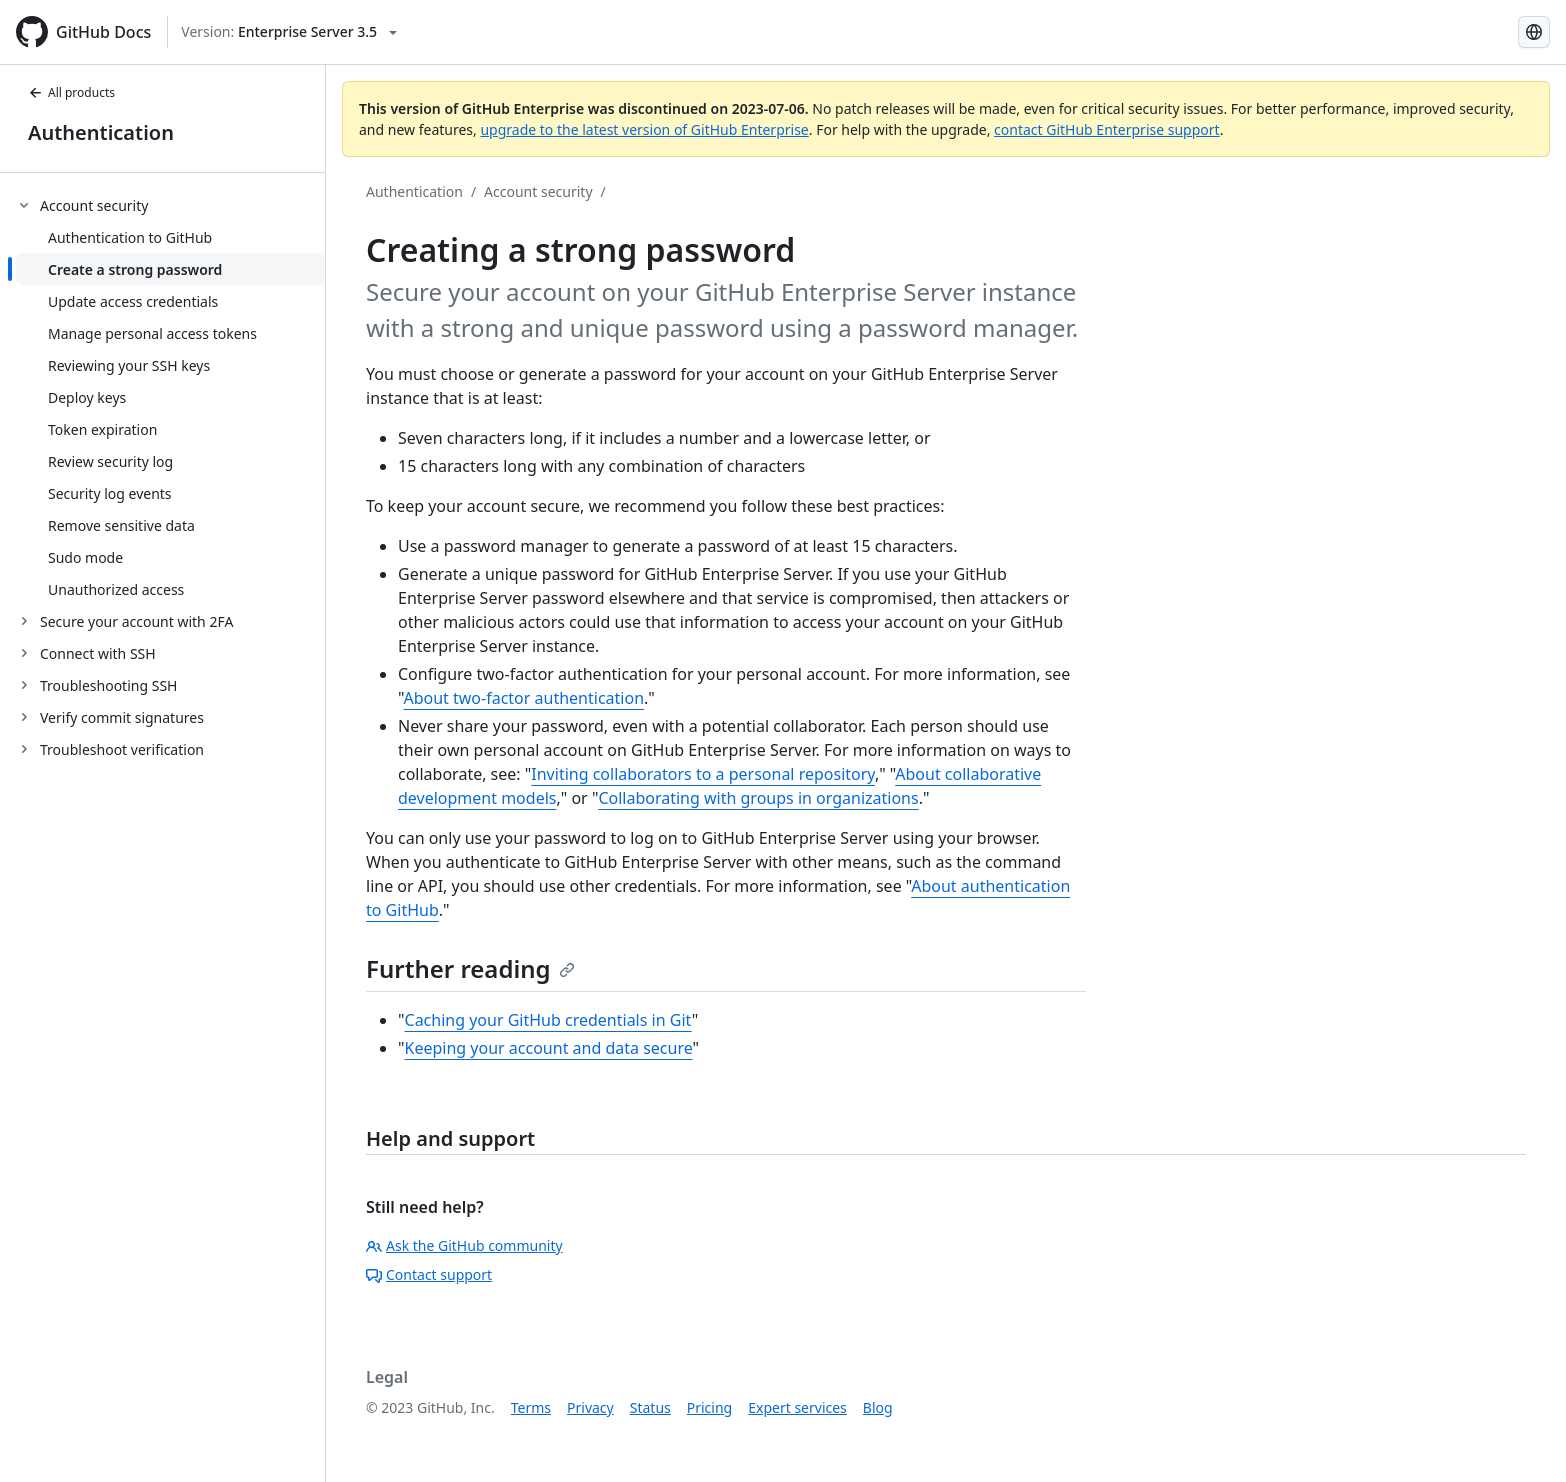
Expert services (797, 1407)
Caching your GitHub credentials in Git (548, 1020)
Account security (538, 191)
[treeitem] (170, 397)
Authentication (101, 132)
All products (71, 92)
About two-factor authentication (523, 698)
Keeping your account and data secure (549, 1048)
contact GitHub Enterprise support (1107, 129)
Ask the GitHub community (464, 1245)
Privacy (590, 1407)
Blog (878, 1407)
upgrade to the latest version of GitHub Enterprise (644, 129)
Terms (531, 1407)
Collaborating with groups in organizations (758, 798)
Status (650, 1407)
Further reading (470, 968)
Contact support (429, 1274)
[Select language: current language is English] (1534, 32)
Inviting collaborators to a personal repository (703, 774)
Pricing (709, 1407)
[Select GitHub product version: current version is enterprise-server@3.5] (289, 32)
